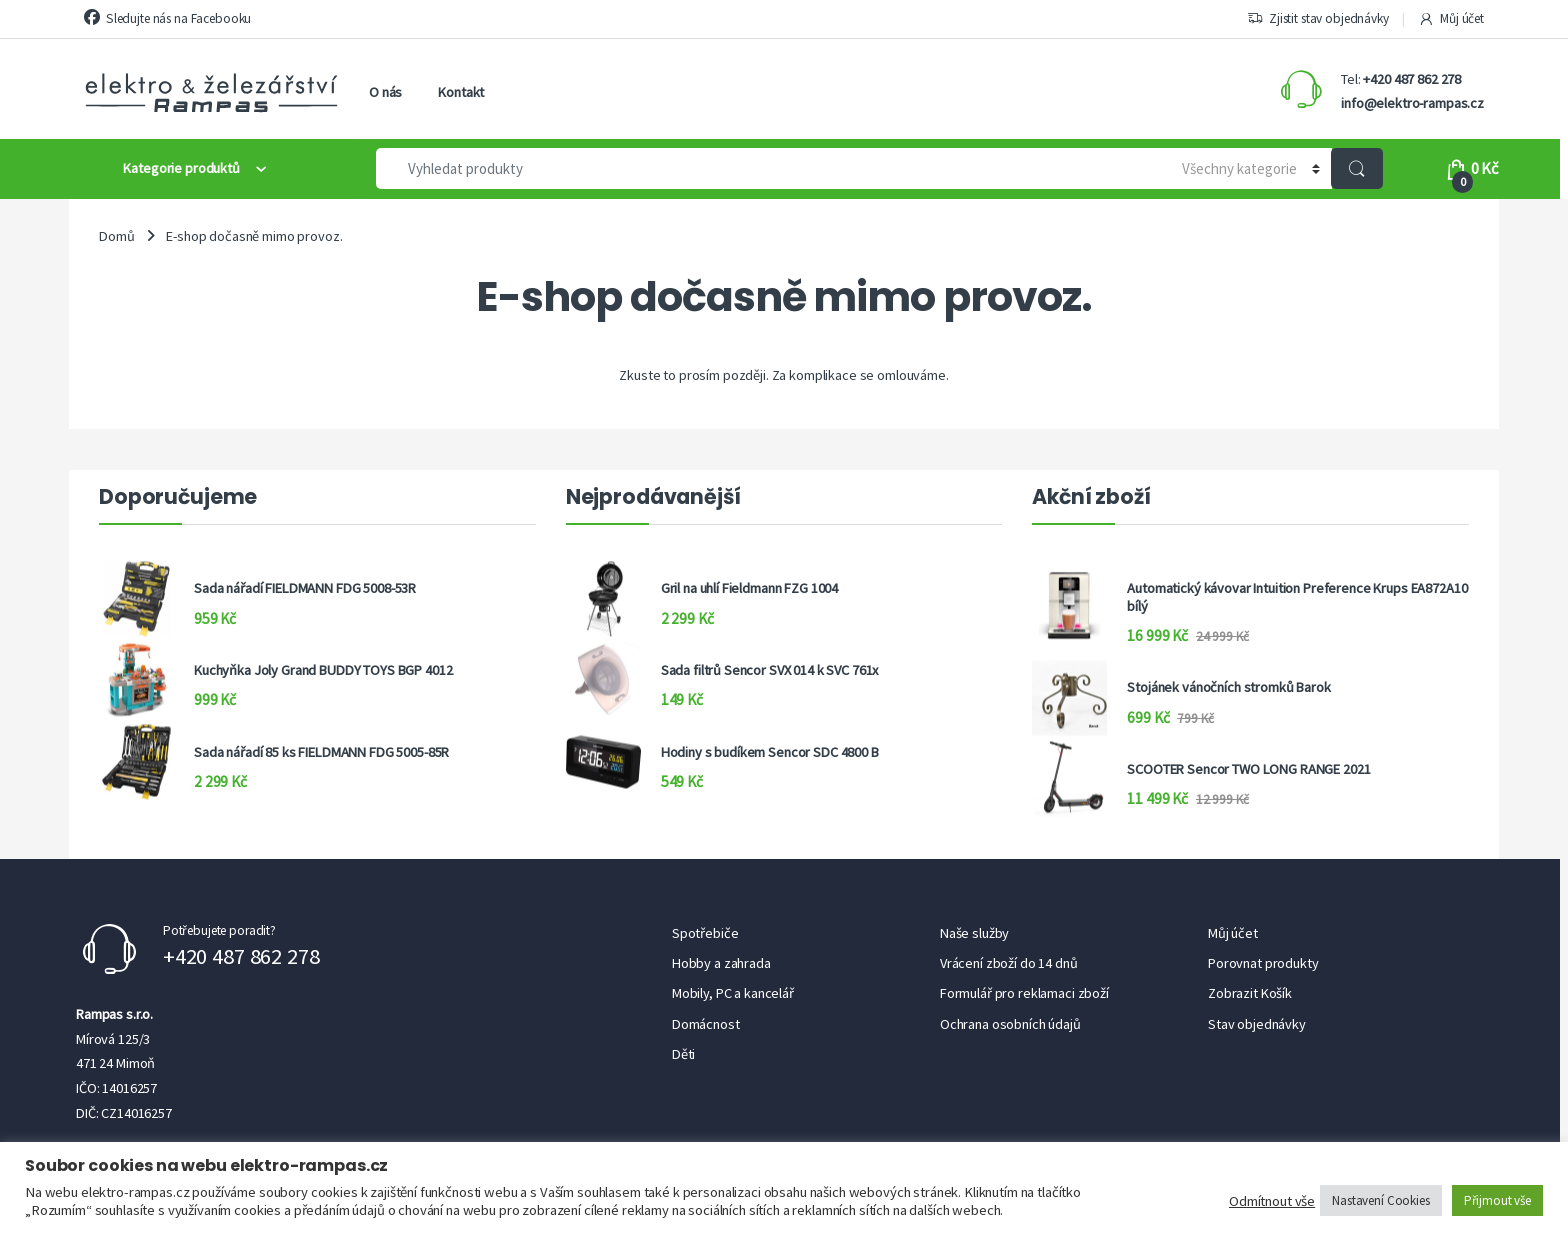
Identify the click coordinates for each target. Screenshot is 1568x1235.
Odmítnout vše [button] (1272, 1201)
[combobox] (764, 168)
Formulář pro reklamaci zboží (1024, 993)
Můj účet (1451, 19)
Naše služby (974, 933)
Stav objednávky (1257, 1024)
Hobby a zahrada (721, 963)
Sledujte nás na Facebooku (167, 18)
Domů (116, 236)
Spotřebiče (705, 933)
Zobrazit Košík (1250, 993)
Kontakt (461, 92)
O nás (385, 92)
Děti (683, 1054)
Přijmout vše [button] (1497, 1200)
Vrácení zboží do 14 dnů (1009, 963)
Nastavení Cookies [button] (1381, 1200)
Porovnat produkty (1263, 963)
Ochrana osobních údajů (1010, 1024)
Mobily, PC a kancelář (733, 993)
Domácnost (706, 1024)
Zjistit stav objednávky (1318, 19)
